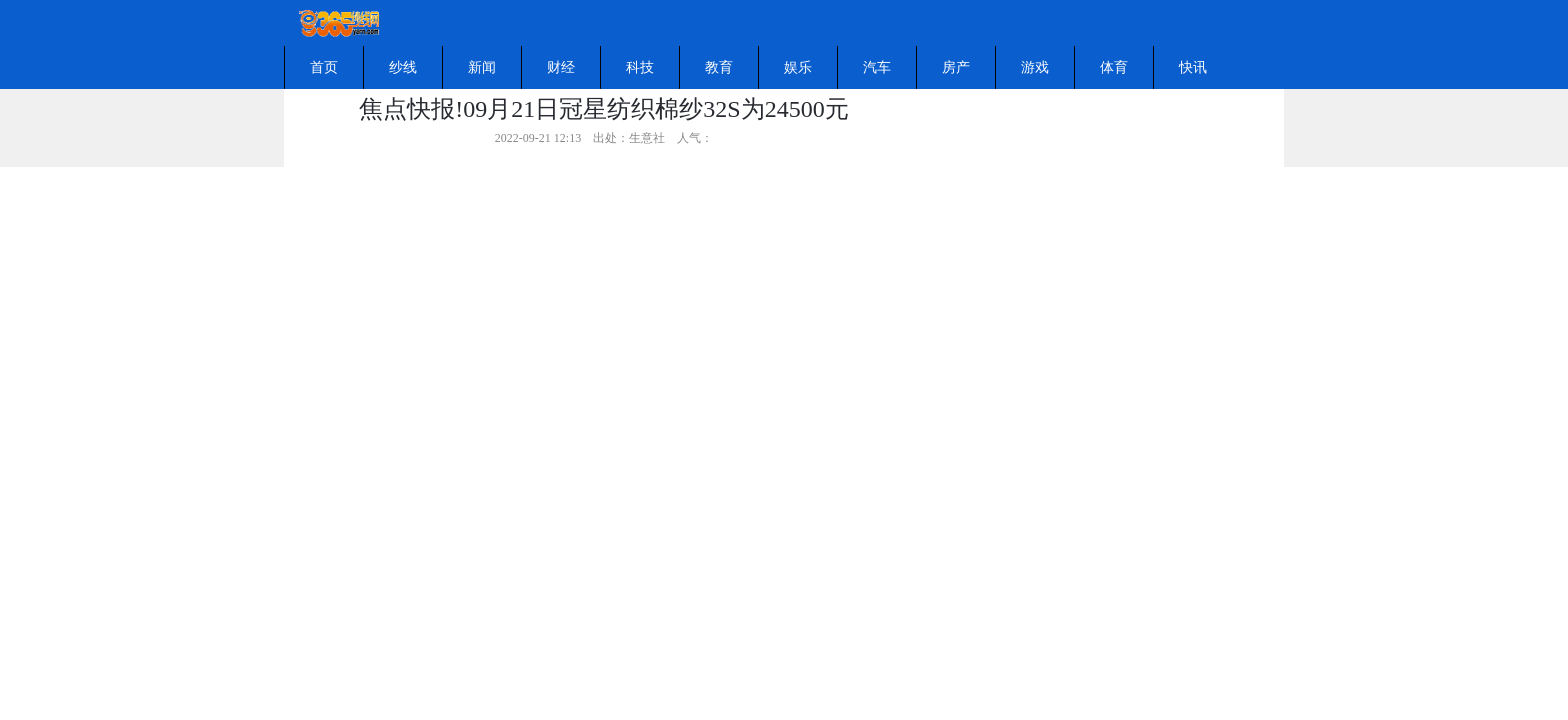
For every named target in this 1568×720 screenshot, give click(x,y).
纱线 (403, 67)
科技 (640, 67)
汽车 (877, 67)
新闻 (482, 67)
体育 (1114, 67)
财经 (561, 67)
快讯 (1193, 67)
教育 (719, 67)
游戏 (1035, 67)
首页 (324, 67)
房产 (956, 67)
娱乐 (798, 67)
